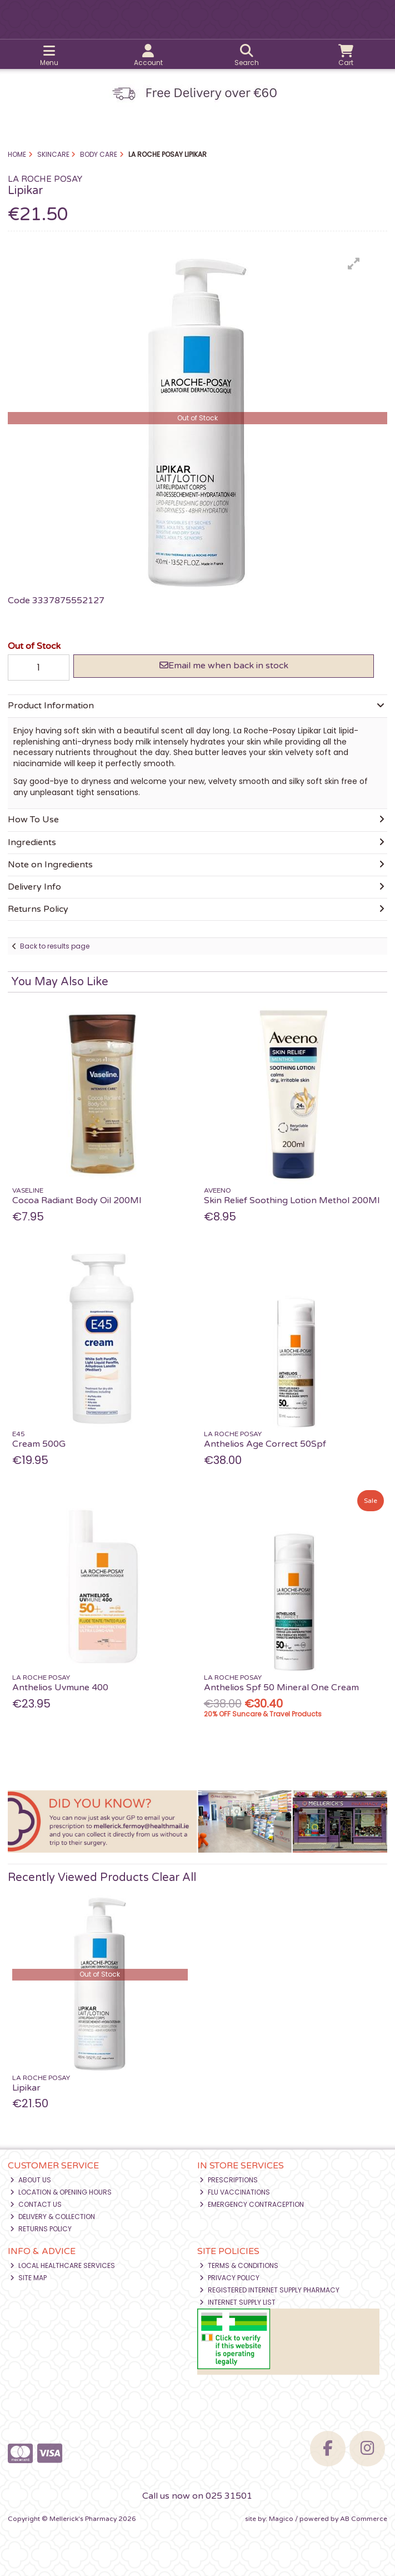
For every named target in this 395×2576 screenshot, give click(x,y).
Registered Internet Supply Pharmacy (269, 2290)
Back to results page (54, 946)
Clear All (174, 1877)
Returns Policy (41, 2228)
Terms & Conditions (238, 2265)
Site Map (28, 2277)
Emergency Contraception (251, 2204)
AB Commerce (363, 2519)
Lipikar (26, 2087)
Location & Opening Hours (61, 2192)
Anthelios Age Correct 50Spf (265, 1444)
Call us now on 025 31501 (197, 2495)
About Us (30, 2180)
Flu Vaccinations (234, 2192)
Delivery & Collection (52, 2216)
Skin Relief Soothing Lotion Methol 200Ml (291, 1200)
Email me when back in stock (223, 665)
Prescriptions (228, 2180)
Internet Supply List (237, 2302)
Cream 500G (39, 1444)
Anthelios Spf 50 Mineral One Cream (281, 1687)
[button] (354, 263)
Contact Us (36, 2204)
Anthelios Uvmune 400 (60, 1687)
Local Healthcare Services (62, 2265)
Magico (281, 2519)
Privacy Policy (229, 2277)
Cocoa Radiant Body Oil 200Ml (76, 1200)
